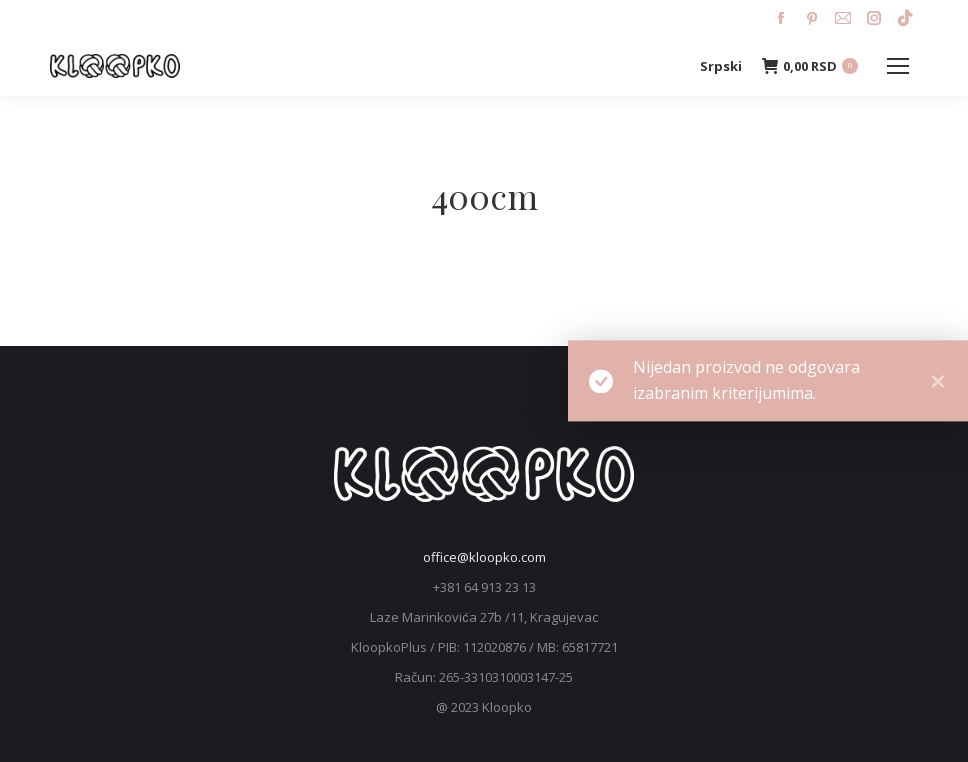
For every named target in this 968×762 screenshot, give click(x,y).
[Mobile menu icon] (898, 66)
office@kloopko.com (484, 557)
